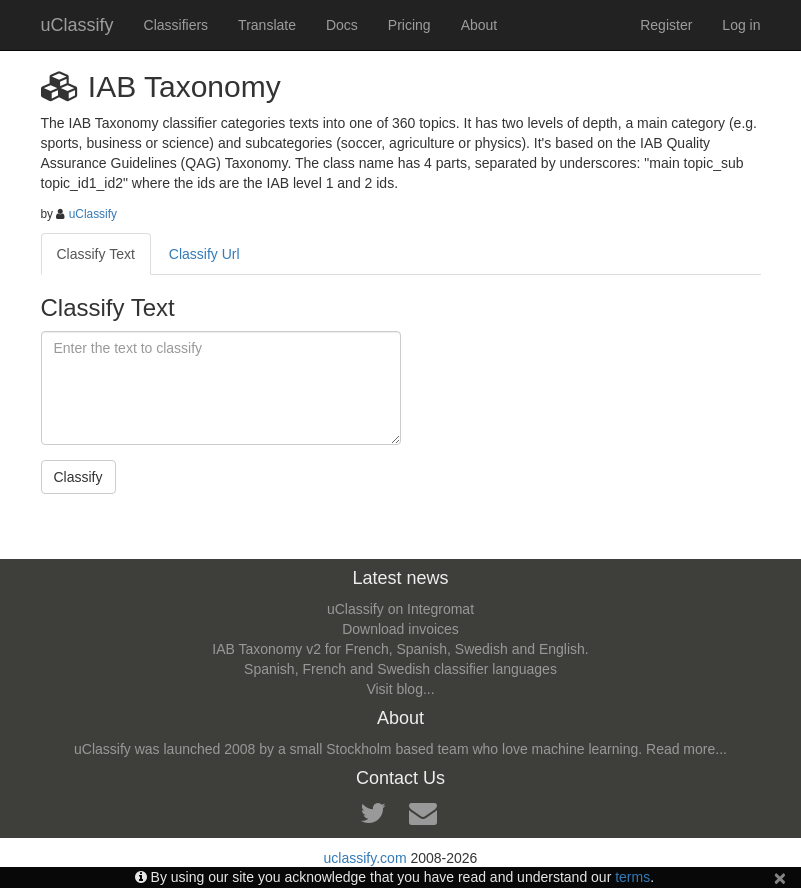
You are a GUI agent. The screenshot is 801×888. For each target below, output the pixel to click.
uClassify (77, 25)
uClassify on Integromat (400, 609)
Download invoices (400, 629)
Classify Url (204, 254)
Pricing (409, 25)
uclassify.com (365, 858)
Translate (267, 25)
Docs (342, 25)
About (479, 25)
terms (632, 877)
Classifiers (176, 25)
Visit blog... (400, 689)
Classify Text (96, 254)
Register (666, 25)
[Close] (780, 877)
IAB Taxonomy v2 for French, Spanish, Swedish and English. (400, 649)
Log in (741, 25)
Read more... (686, 749)
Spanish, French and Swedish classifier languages (400, 669)
